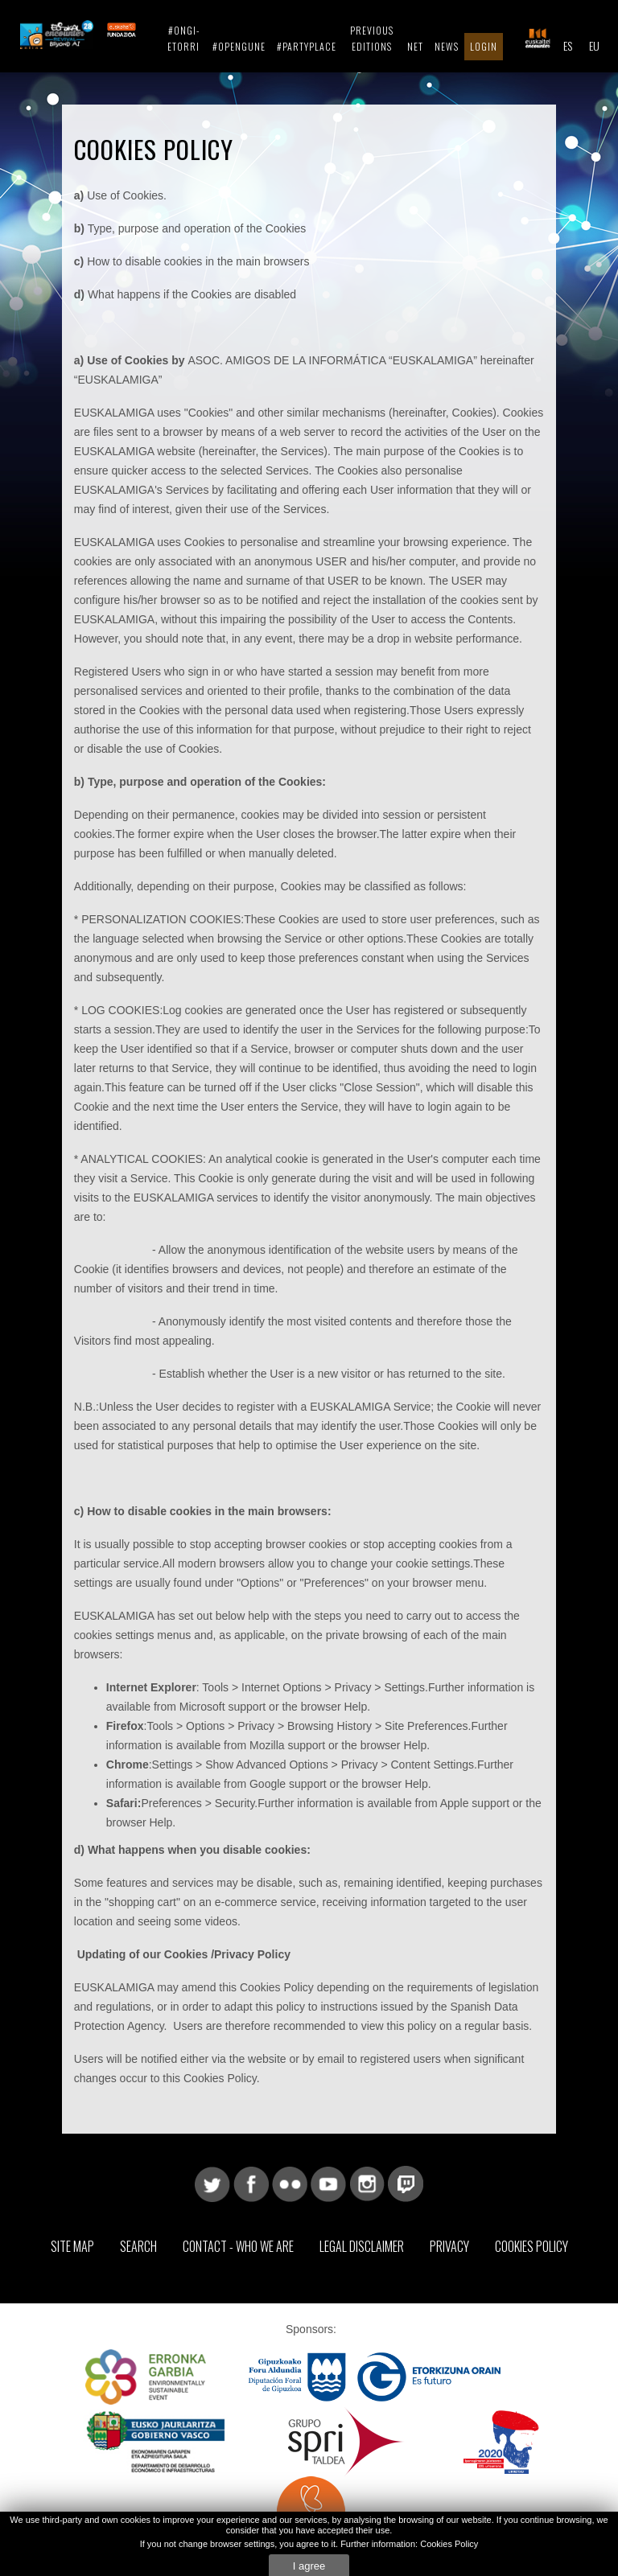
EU (594, 45)
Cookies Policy (531, 2246)
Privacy (449, 2246)
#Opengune (239, 46)
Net (415, 46)
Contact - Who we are (238, 2246)
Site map (72, 2246)
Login (483, 46)
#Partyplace (306, 46)
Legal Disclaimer (361, 2246)
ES (567, 45)
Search (138, 2246)
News (447, 46)
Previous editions (371, 38)
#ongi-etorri (183, 38)
